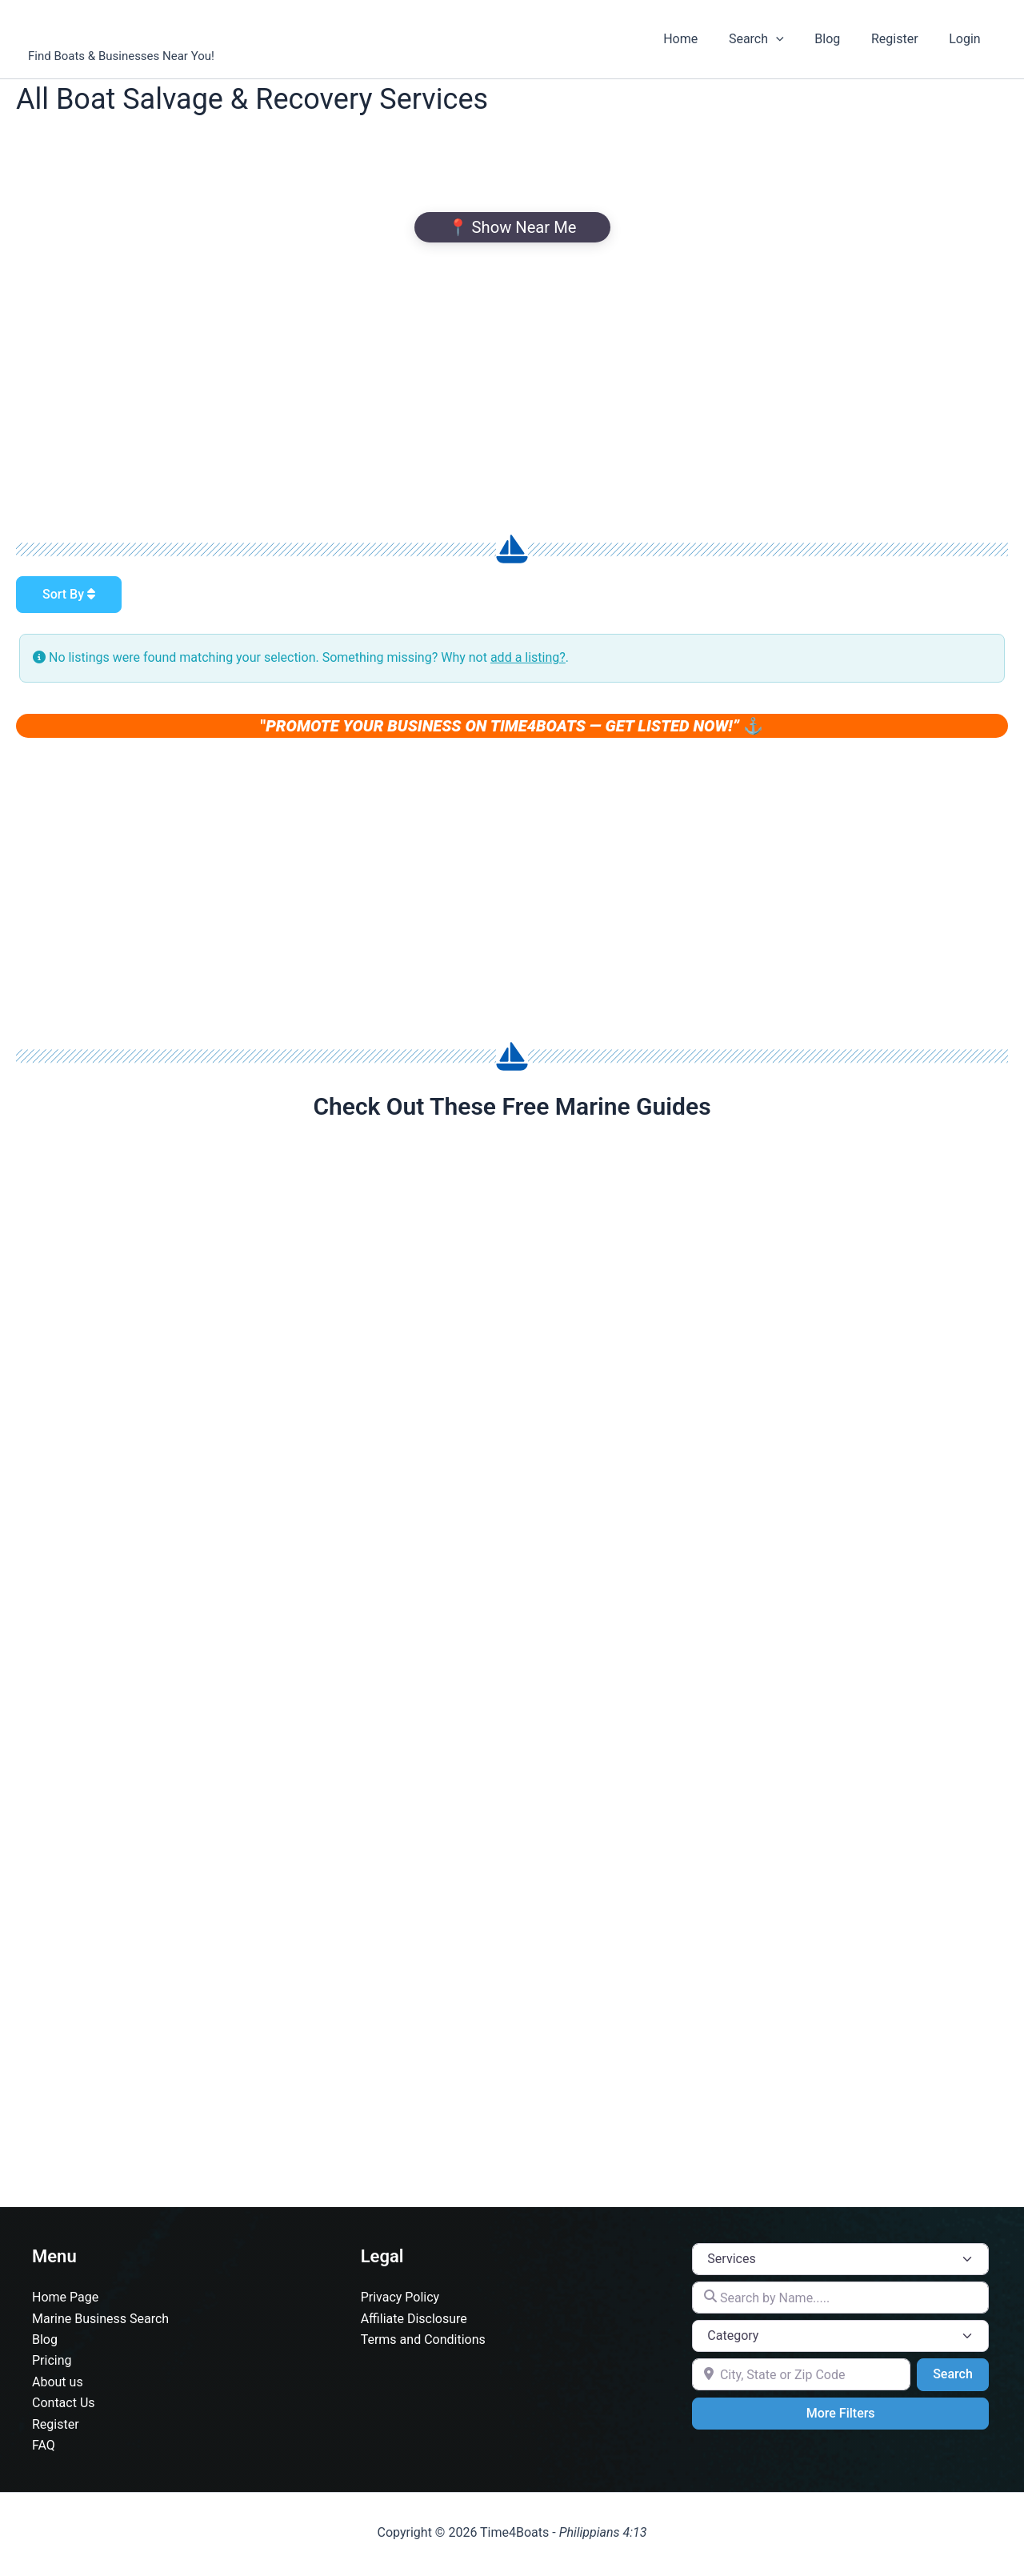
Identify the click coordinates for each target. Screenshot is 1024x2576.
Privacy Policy (400, 2300)
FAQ (43, 2448)
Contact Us (63, 2406)
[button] (794, 39)
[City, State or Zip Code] (801, 2378)
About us (57, 2385)
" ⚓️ (512, 725)
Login (967, 38)
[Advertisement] (512, 386)
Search (774, 39)
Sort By (68, 594)
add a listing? (528, 657)
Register (902, 38)
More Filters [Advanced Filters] (840, 2416)
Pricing (52, 2363)
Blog (841, 38)
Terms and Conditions (423, 2342)
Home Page (65, 2300)
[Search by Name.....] (840, 2301)
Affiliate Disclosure (414, 2322)
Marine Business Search (100, 2322)
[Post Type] (840, 2262)
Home (704, 38)
